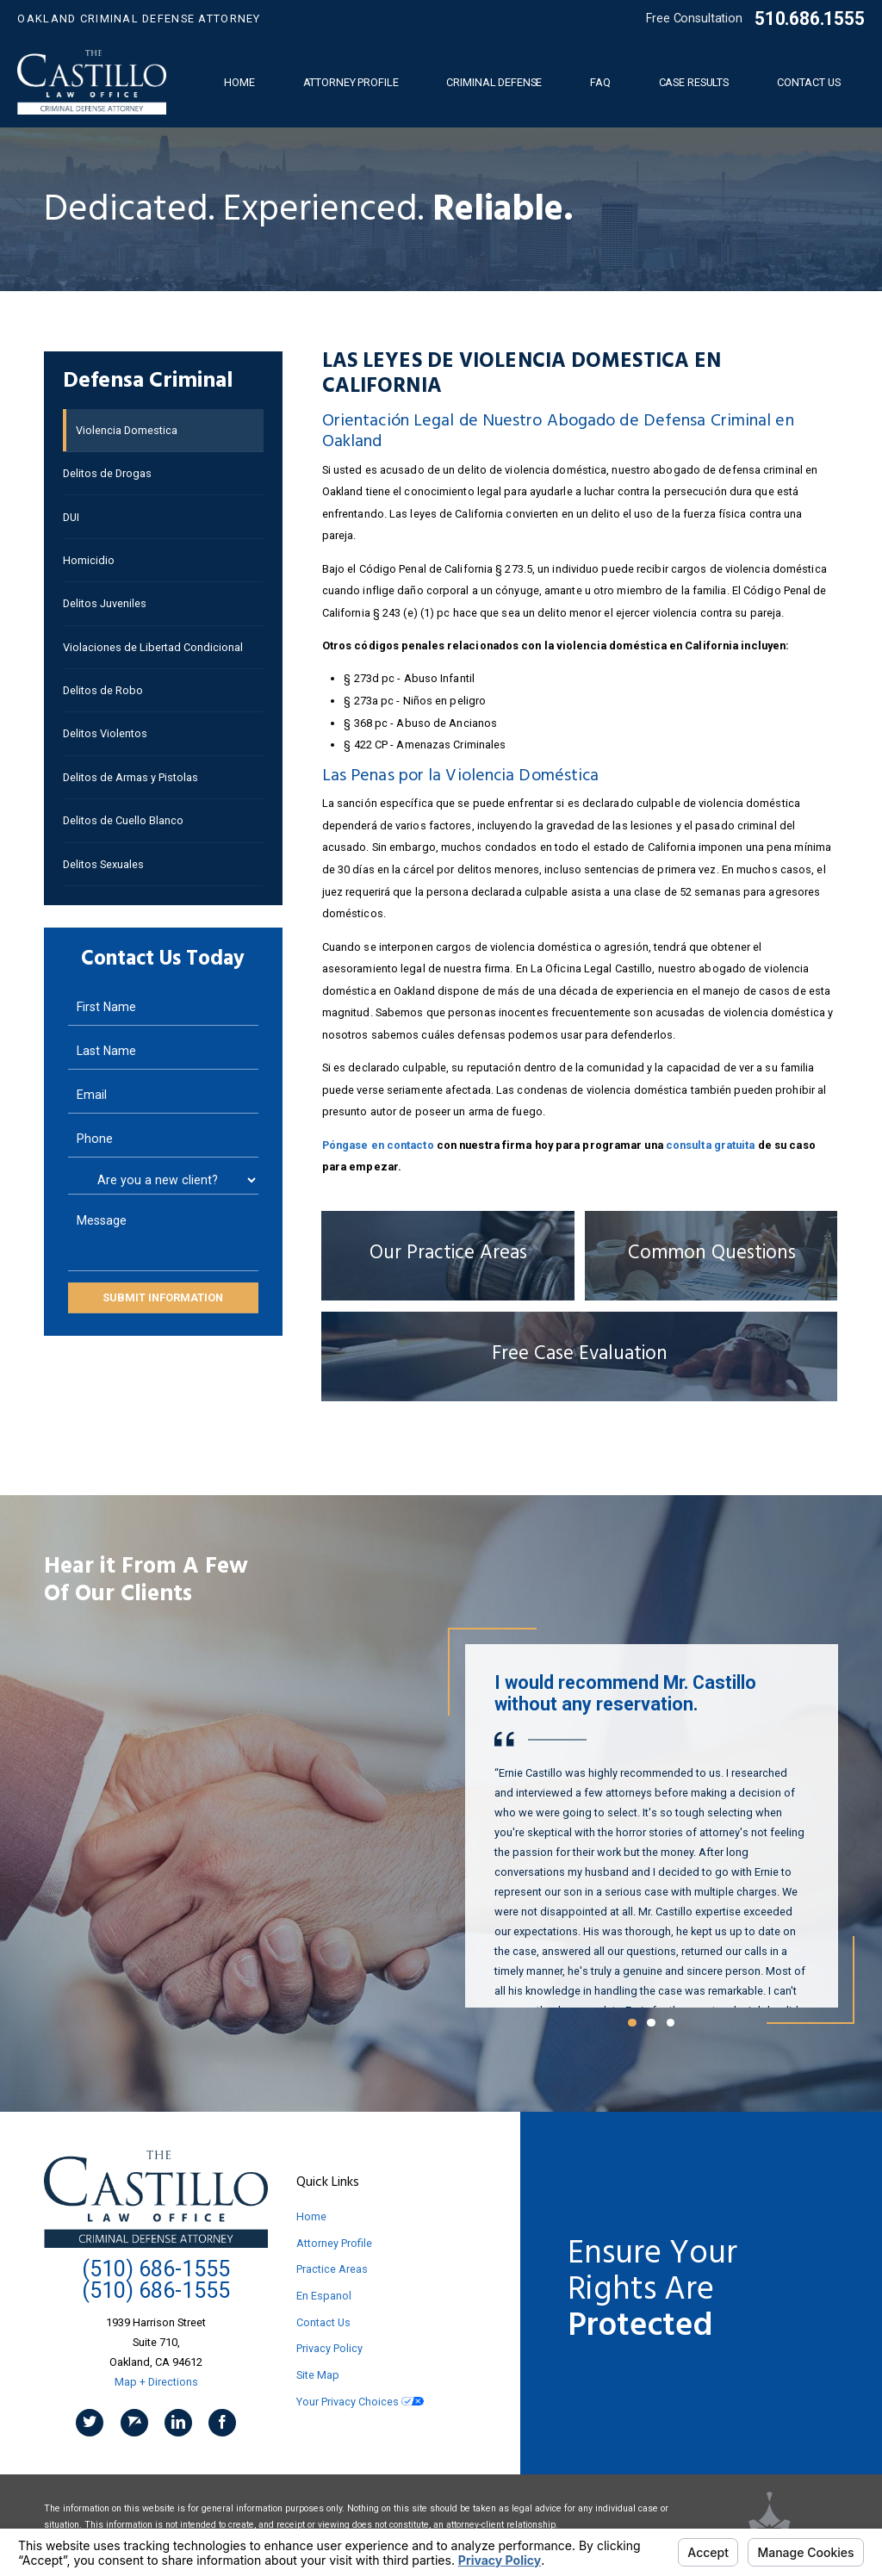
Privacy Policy (329, 2348)
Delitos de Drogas (107, 473)
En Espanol (323, 2295)
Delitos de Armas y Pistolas (130, 777)
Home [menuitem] (239, 82)
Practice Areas (332, 2269)
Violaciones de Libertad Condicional (153, 647)
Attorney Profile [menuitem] (351, 82)
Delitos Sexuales (103, 864)
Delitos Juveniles (104, 603)
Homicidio (89, 560)
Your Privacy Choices (360, 2401)
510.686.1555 (809, 18)
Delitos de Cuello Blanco (123, 820)
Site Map (317, 2374)
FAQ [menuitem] (600, 82)
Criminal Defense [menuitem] (494, 82)
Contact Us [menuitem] (809, 82)
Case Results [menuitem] (694, 82)
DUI (71, 517)
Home (311, 2216)
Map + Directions (156, 2381)
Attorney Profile (334, 2243)
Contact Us (323, 2322)
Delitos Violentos (105, 733)
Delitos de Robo (103, 690)
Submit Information (162, 1297)
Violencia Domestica (126, 430)
